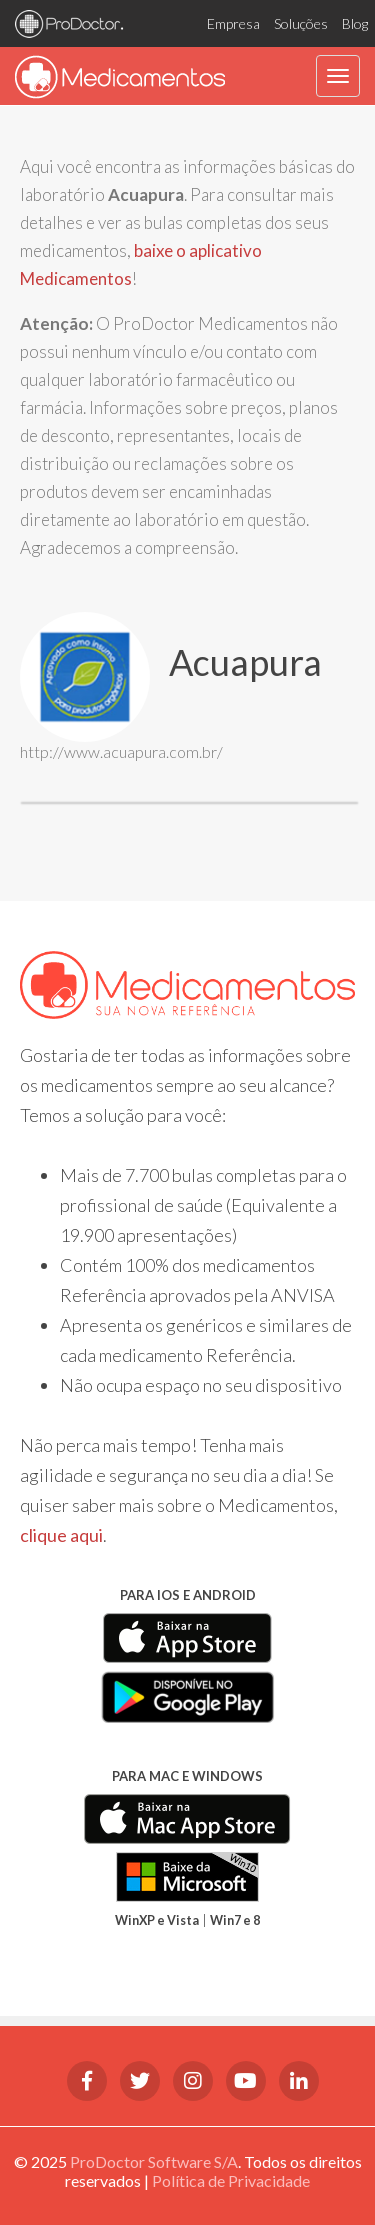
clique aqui (61, 1535)
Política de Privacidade (231, 2180)
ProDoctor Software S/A (154, 2161)
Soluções (301, 23)
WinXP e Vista (157, 1920)
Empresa (233, 23)
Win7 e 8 (235, 1920)
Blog (355, 23)
